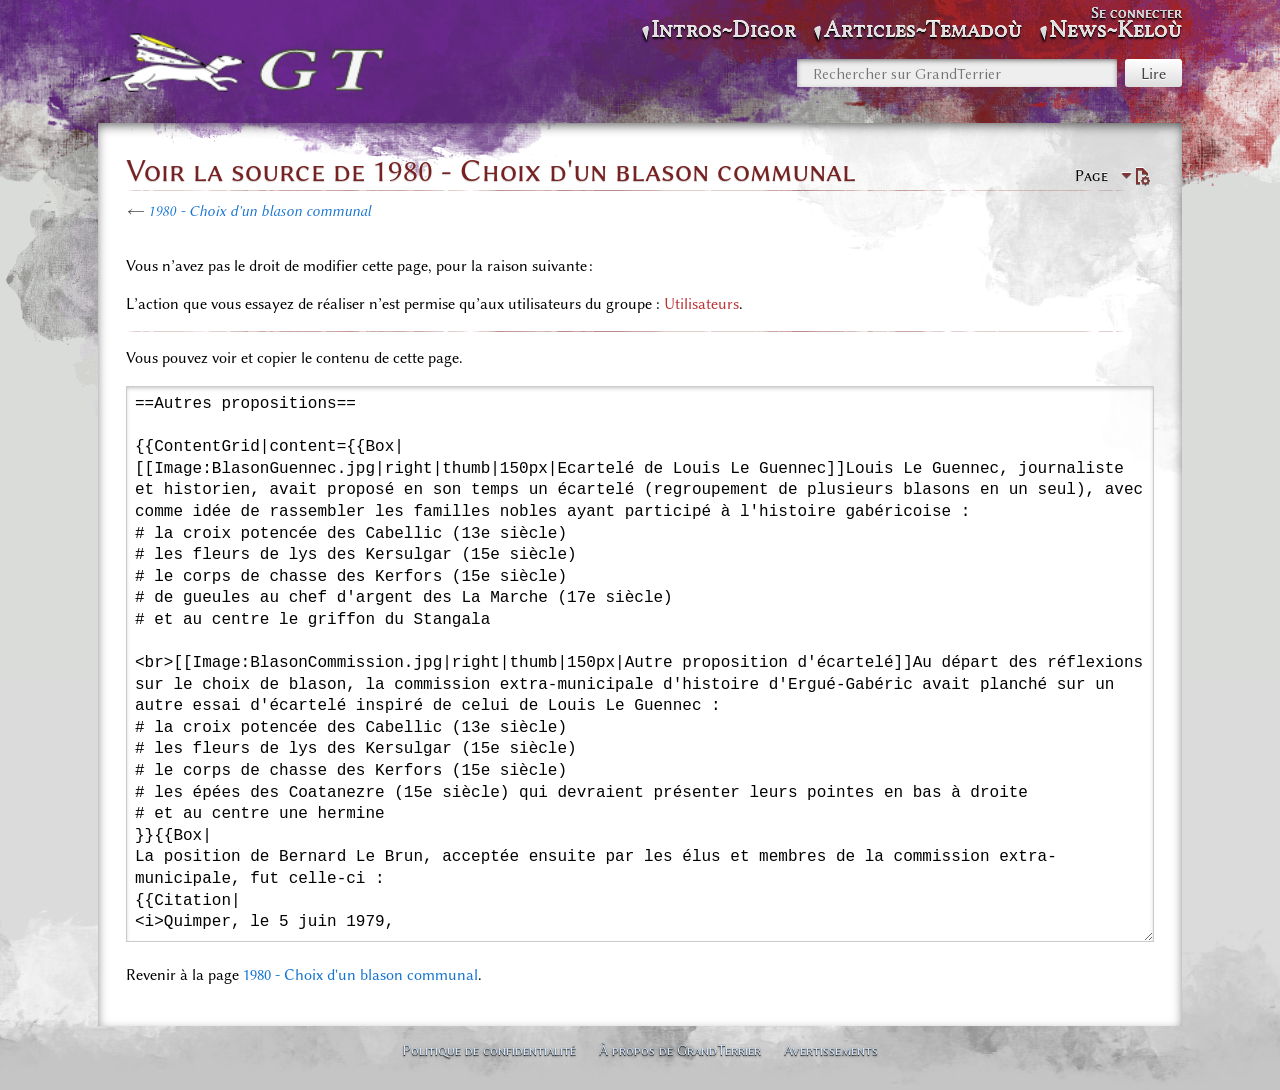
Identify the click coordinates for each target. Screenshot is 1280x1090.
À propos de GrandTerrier (680, 1050)
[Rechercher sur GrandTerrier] (957, 73)
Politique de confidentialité (489, 1050)
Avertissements (831, 1050)
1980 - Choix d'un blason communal (259, 211)
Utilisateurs (701, 304)
